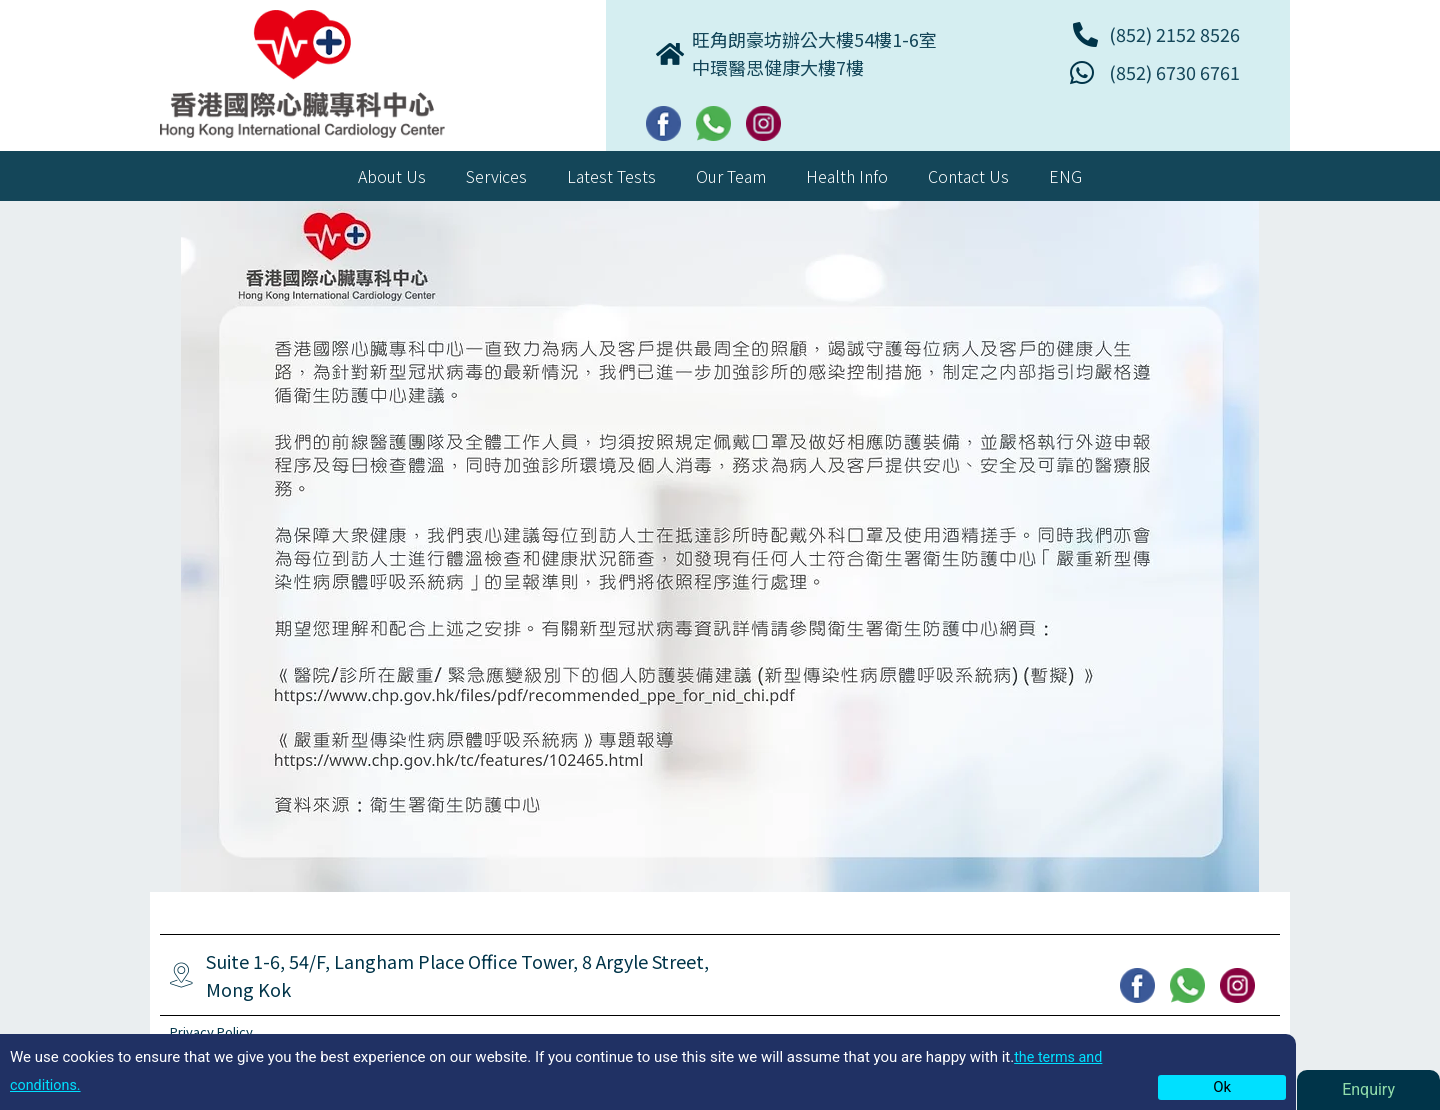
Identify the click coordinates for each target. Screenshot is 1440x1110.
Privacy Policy (215, 1031)
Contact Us (968, 176)
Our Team (731, 176)
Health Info (847, 176)
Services (496, 176)
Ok (1222, 1087)
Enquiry (1368, 1089)
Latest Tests (611, 176)
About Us (392, 176)
